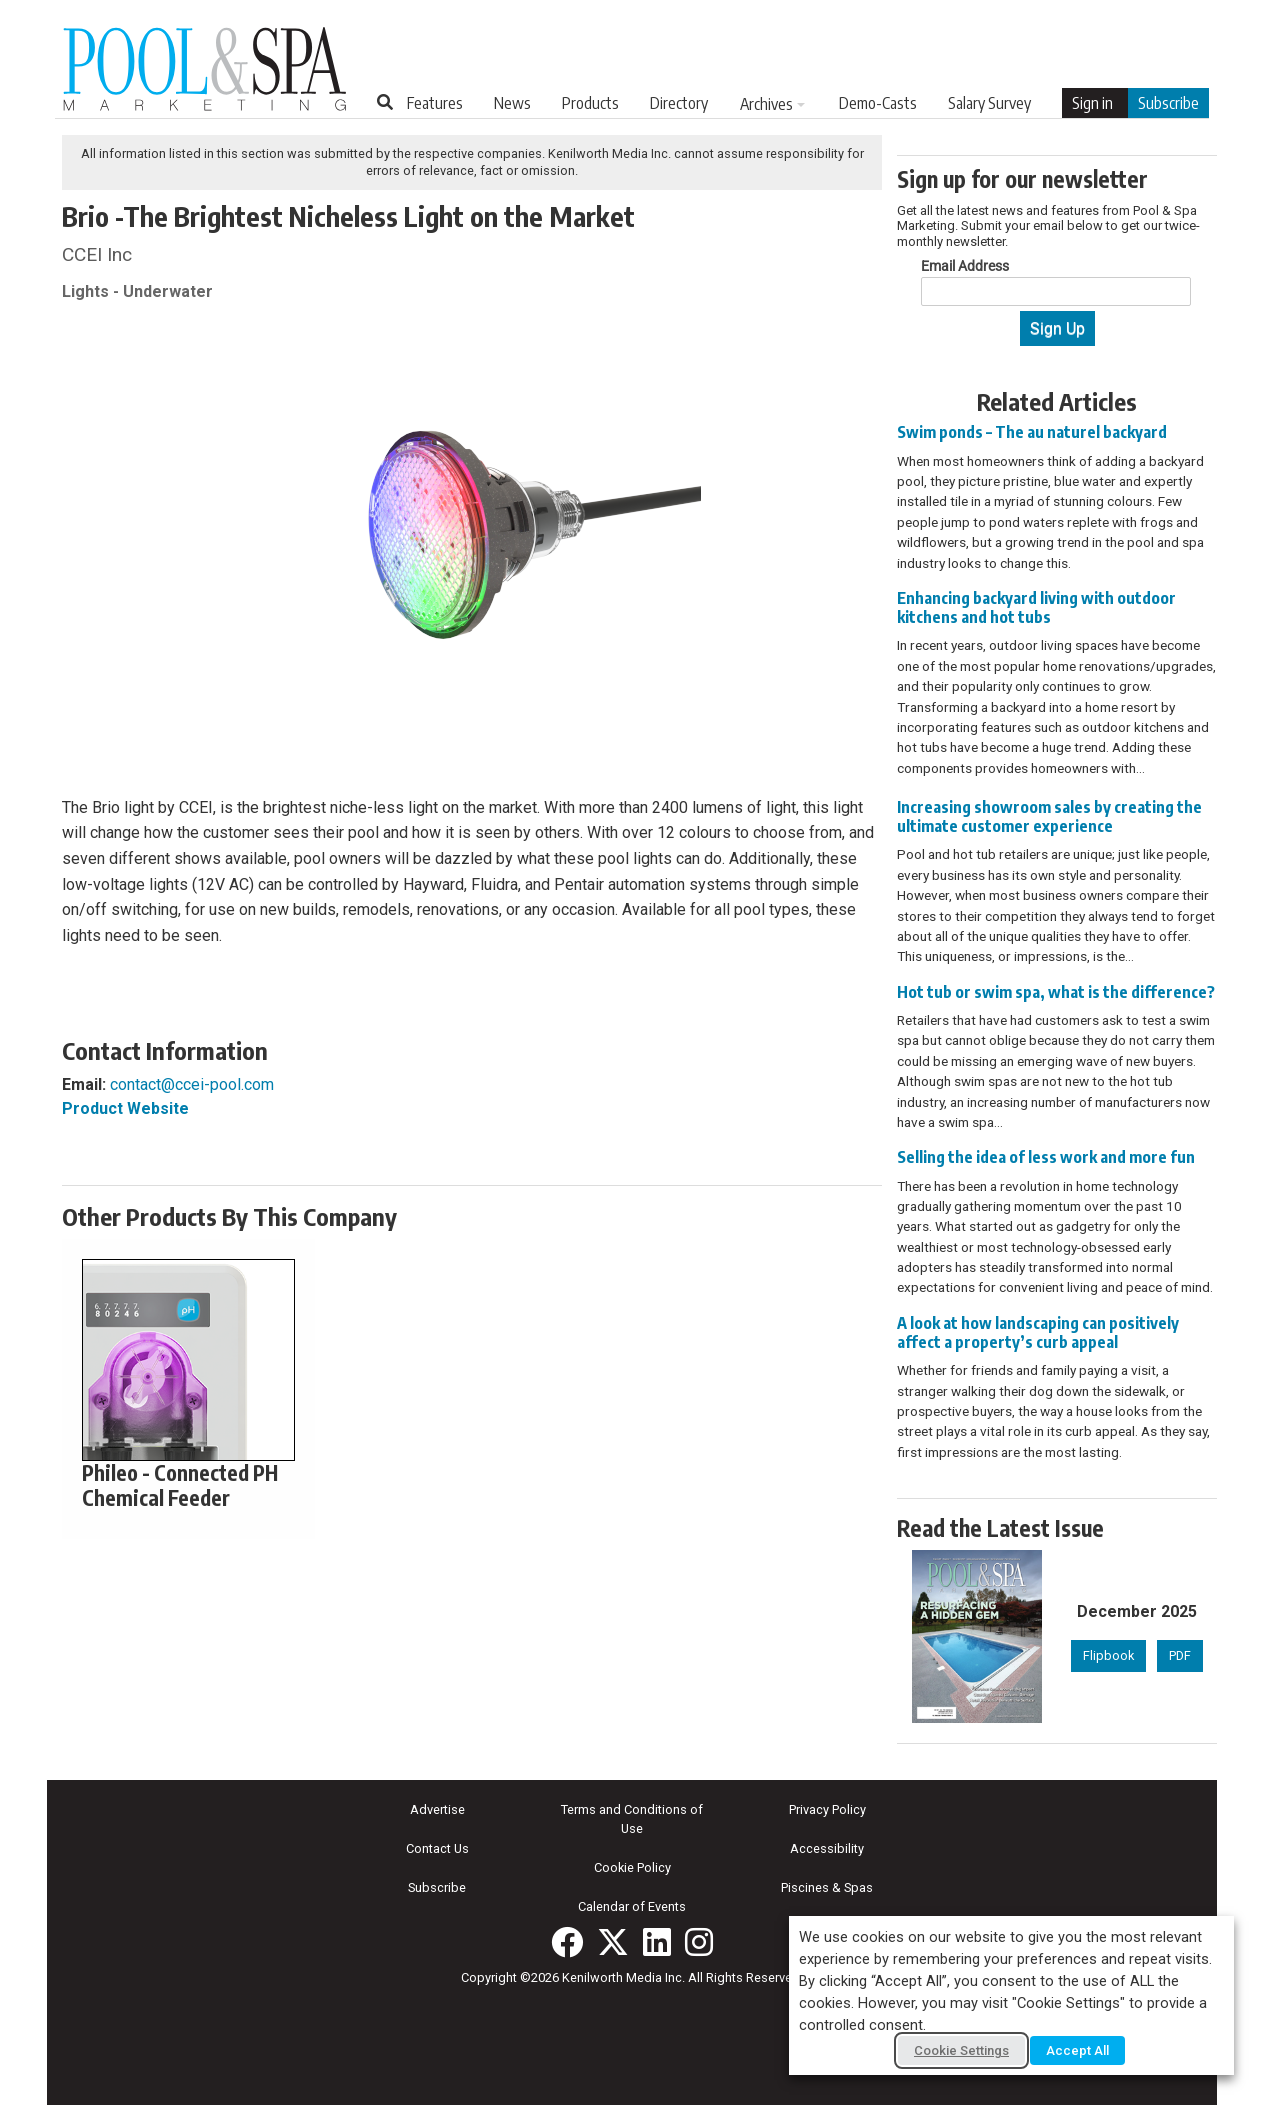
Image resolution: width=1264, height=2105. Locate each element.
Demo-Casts (878, 103)
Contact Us (437, 1848)
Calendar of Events (632, 1906)
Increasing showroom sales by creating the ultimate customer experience (1049, 816)
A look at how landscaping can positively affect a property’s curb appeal (1038, 1332)
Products (590, 103)
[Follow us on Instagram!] (699, 1942)
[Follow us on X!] (613, 1942)
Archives (766, 104)
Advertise (437, 1809)
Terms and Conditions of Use (632, 1819)
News (512, 103)
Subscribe (1168, 103)
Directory (679, 103)
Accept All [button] (1077, 2050)
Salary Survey (989, 103)
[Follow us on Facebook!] (567, 1942)
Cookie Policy (632, 1867)
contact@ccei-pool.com (192, 1084)
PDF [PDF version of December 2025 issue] (1180, 1655)
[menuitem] (435, 103)
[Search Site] (385, 102)
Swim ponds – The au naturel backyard (1032, 432)
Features (435, 103)
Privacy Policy (827, 1809)
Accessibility (827, 1848)
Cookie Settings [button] (961, 2050)
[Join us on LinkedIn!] (657, 1942)
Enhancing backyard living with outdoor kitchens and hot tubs (1036, 607)
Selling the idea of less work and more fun (1046, 1157)
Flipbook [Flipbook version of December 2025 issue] (1108, 1655)
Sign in (1092, 103)
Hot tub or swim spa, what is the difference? (1056, 992)
